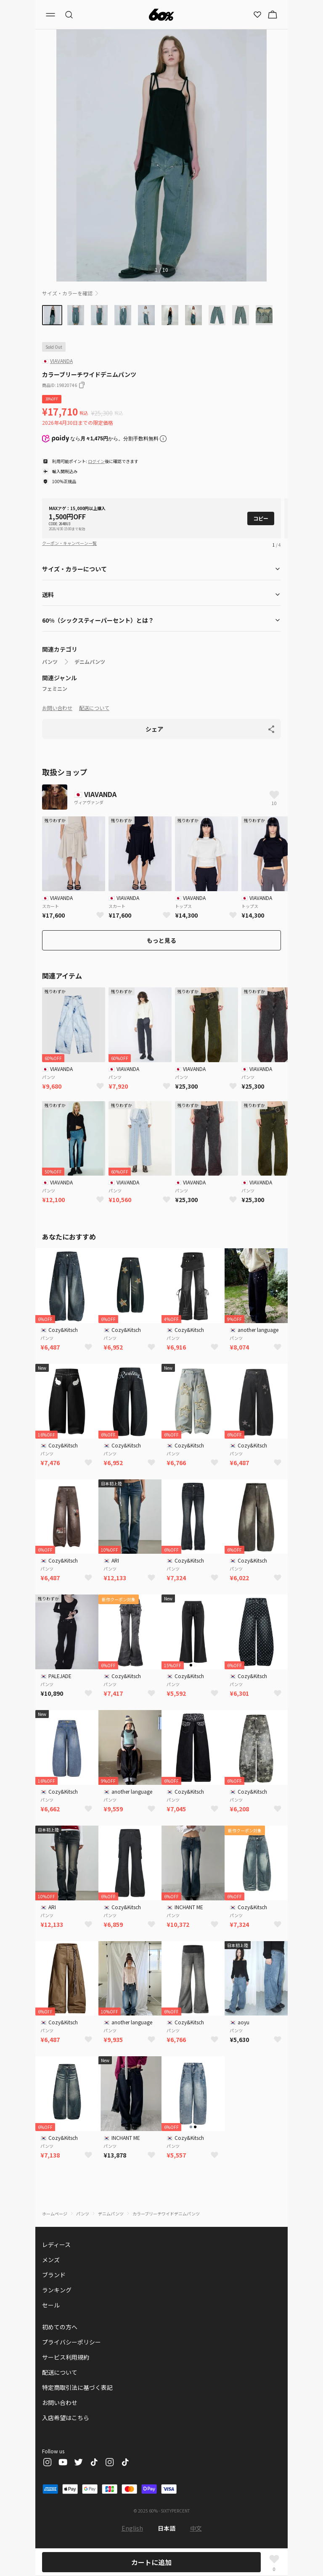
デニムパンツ (89, 661)
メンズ (51, 2259)
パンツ (50, 661)
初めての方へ (59, 2327)
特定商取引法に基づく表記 (77, 2387)
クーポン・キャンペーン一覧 (69, 543)
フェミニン (54, 688)
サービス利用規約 (65, 2357)
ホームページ (54, 2213)
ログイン (96, 461)
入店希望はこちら (65, 2417)
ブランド (54, 2275)
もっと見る (161, 940)
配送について (94, 707)
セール (51, 2305)
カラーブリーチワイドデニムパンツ (166, 2213)
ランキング (56, 2290)
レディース (56, 2244)
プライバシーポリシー (71, 2342)
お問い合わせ (57, 707)
